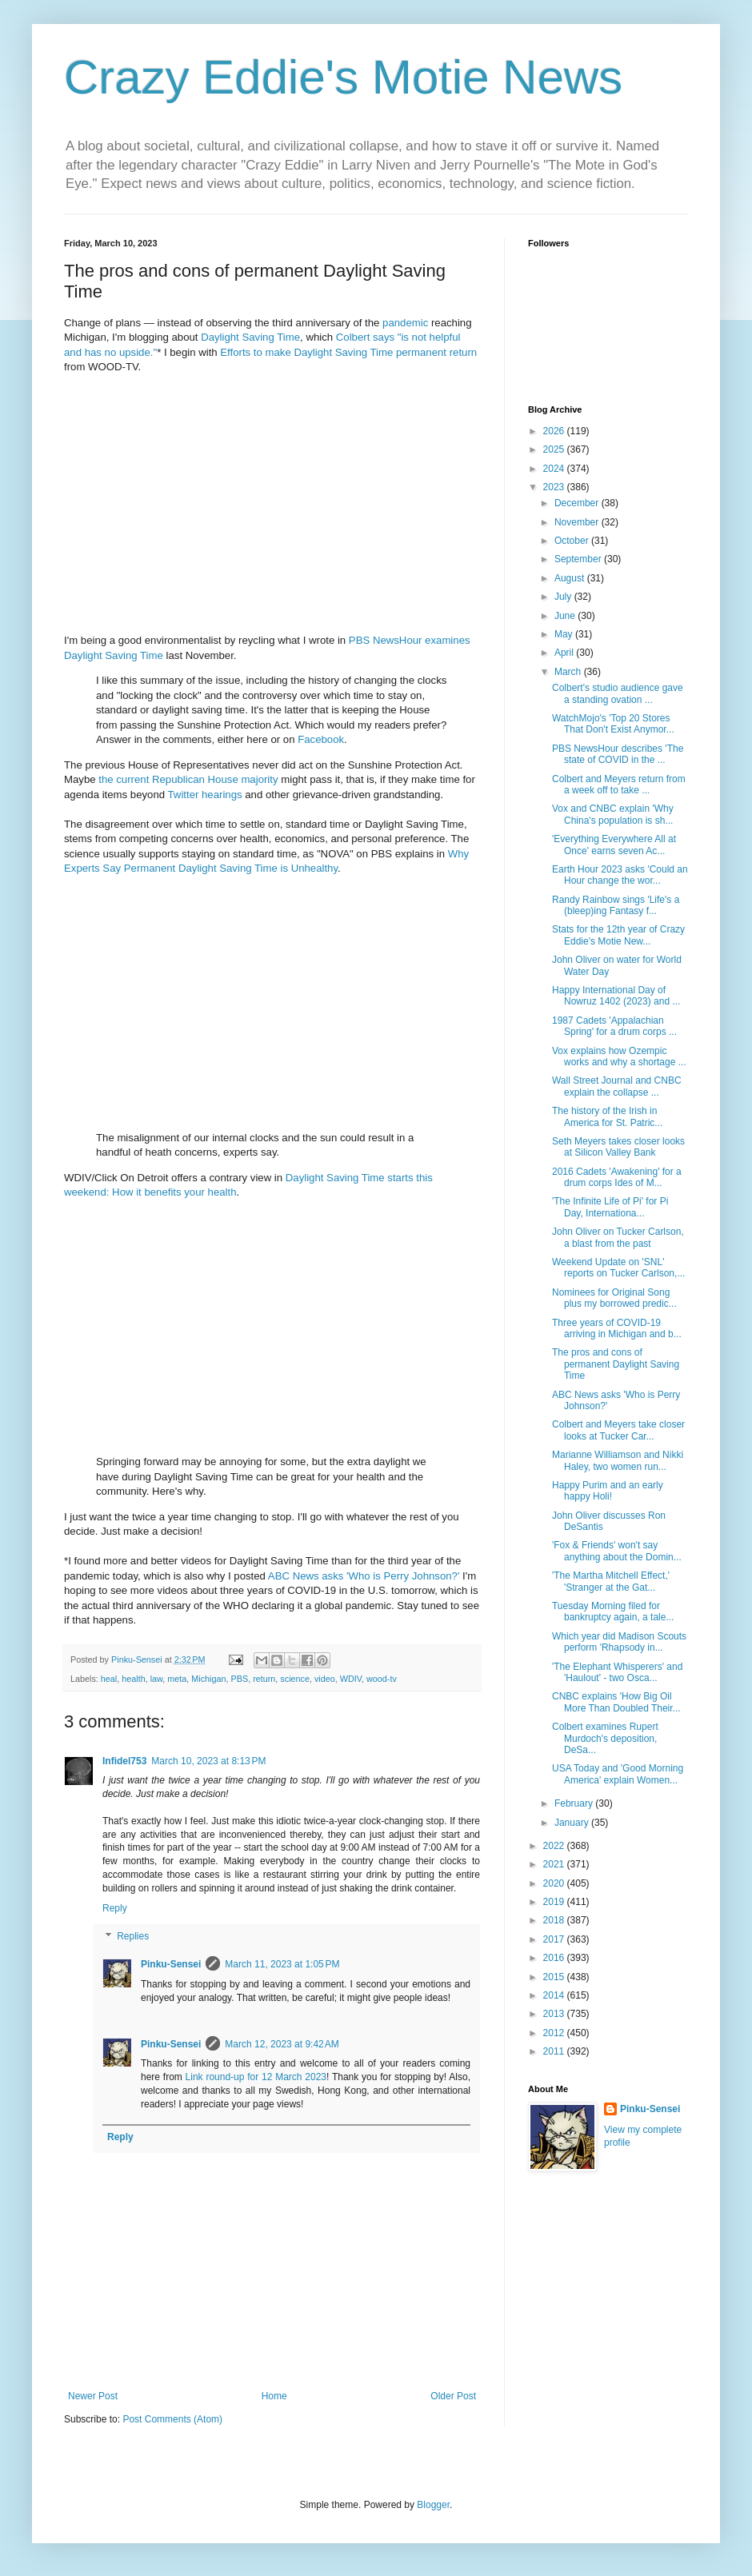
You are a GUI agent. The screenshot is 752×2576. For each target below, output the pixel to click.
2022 (555, 1845)
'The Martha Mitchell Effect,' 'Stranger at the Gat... (611, 1581)
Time (288, 337)
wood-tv (381, 1678)
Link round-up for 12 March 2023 (256, 2077)
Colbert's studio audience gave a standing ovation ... (617, 693)
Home (274, 2396)
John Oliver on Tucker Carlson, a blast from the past (618, 1237)
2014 (555, 1995)
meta (176, 1678)
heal (109, 1678)
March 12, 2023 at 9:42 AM (281, 2044)
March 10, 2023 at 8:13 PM (208, 1761)
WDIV (351, 1678)
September (579, 559)
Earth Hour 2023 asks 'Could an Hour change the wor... (620, 875)
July (564, 596)
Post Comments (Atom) (172, 2419)
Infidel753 (124, 1761)
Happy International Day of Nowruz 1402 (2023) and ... (616, 995)
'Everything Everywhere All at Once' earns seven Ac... (614, 844)
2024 (555, 468)
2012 (555, 2033)
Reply (114, 1908)
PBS (240, 1678)
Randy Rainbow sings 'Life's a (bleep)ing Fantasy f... (615, 905)
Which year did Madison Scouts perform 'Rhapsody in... (619, 1642)
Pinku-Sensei (171, 1964)
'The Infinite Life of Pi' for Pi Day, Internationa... (610, 1207)
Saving (258, 337)
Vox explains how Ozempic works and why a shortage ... (619, 1056)
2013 (555, 2013)
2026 (555, 431)
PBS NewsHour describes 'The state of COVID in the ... (617, 754)
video (324, 1678)
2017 (555, 1939)
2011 (555, 2051)
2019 (555, 1901)
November (578, 522)
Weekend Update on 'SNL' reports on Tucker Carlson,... (618, 1267)
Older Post (453, 2396)
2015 (555, 1977)
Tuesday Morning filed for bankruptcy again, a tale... (613, 1611)
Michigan (208, 1678)
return (264, 1678)
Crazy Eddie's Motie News (343, 77)
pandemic (405, 323)
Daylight (220, 337)
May (564, 634)
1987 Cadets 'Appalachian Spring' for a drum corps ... (614, 1026)
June (566, 615)
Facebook (321, 739)
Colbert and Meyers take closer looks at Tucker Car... (618, 1430)
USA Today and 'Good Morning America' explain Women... (617, 1774)
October (572, 540)
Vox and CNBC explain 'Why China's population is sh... (613, 814)
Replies (133, 1936)
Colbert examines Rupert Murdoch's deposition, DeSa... (605, 1738)
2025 (555, 449)
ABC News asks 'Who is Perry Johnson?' (364, 1576)
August (570, 578)
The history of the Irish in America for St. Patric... (607, 1116)
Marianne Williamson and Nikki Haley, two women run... (617, 1460)
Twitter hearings (205, 795)
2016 (555, 1957)
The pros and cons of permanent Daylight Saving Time (615, 1364)
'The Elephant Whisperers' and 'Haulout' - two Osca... (617, 1672)
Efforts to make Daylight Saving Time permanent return (348, 352)
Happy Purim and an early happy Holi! (607, 1491)
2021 (555, 1864)
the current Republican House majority (188, 779)
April (565, 652)
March (569, 671)
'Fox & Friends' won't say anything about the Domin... (617, 1551)
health (133, 1678)
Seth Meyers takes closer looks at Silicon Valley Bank (618, 1147)
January (572, 1822)
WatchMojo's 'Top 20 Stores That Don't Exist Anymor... (613, 724)
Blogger (433, 2504)
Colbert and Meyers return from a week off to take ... (619, 784)
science (295, 1678)
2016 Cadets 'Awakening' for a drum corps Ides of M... (617, 1177)
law (156, 1678)
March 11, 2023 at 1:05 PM (282, 1964)
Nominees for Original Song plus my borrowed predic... (614, 1298)
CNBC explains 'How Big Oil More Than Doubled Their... (616, 1702)
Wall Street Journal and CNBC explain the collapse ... (617, 1086)
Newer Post (93, 2396)
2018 (555, 1920)
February (574, 1803)
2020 (555, 1883)
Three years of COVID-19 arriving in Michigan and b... (617, 1328)
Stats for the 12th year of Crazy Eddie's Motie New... (618, 935)
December (578, 503)
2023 (555, 487)
